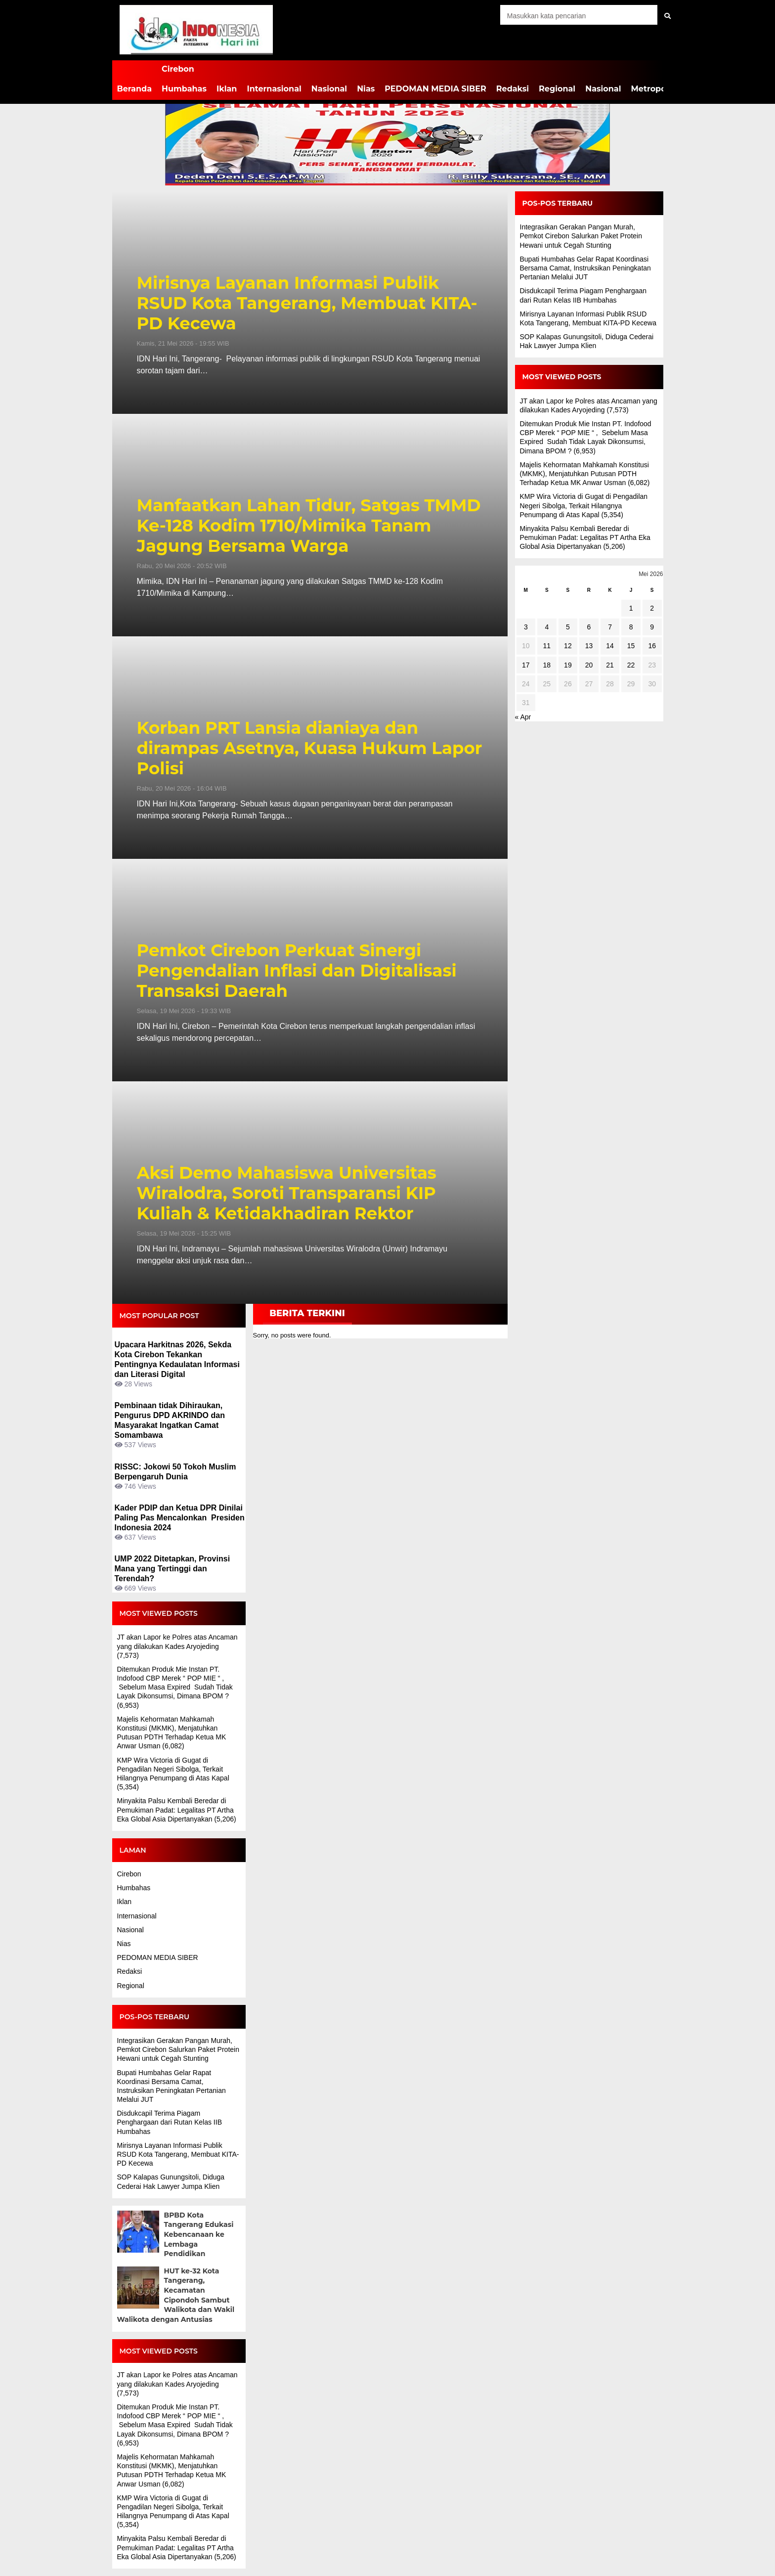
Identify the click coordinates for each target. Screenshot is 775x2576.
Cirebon (178, 69)
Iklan (226, 88)
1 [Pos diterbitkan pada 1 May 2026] (631, 608)
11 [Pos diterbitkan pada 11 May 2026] (547, 646)
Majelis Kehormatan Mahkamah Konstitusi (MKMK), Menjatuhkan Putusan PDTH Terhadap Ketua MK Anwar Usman (584, 474)
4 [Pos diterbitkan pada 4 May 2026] (547, 627)
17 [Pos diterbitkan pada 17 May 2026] (526, 665)
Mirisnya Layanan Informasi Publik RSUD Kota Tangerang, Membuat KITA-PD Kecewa (307, 303)
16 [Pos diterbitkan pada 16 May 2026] (652, 646)
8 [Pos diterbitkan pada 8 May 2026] (631, 627)
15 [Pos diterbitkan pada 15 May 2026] (631, 646)
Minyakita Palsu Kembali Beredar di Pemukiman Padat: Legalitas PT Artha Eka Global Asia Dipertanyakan (175, 1809)
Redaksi (512, 88)
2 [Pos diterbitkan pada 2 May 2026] (652, 608)
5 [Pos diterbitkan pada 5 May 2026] (568, 627)
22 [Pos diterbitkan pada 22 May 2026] (631, 665)
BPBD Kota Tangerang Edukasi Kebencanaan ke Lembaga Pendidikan (199, 2234)
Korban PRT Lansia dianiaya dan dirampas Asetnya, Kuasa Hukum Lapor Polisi (309, 748)
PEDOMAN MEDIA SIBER (435, 88)
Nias (366, 88)
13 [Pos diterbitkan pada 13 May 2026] (589, 646)
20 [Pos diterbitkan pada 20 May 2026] (589, 665)
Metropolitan (658, 88)
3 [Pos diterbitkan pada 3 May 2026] (526, 627)
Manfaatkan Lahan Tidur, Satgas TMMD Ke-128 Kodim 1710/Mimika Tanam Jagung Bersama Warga (309, 525)
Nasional (329, 88)
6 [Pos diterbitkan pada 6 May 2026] (589, 627)
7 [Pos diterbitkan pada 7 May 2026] (610, 627)
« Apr (523, 717)
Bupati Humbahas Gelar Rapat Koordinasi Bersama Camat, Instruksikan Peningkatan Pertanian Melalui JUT (585, 268)
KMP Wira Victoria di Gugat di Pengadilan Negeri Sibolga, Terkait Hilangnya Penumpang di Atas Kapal (173, 1769)
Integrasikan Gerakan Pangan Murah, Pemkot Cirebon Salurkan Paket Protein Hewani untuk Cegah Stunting (178, 2049)
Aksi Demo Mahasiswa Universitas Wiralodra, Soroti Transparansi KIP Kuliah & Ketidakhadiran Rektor (286, 1193)
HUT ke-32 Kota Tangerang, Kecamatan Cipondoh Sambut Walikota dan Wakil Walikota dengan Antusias (176, 2295)
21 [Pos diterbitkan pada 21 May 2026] (610, 665)
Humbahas (184, 88)
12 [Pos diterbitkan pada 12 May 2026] (568, 646)
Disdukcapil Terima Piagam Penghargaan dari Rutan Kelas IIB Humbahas (169, 2122)
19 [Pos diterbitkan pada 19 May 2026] (568, 665)
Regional (557, 88)
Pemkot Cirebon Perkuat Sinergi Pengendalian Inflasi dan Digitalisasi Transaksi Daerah (297, 970)
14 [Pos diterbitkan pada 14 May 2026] (610, 646)
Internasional (274, 88)
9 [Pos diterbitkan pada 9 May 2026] (652, 627)
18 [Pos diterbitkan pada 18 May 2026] (547, 665)
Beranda (134, 88)
